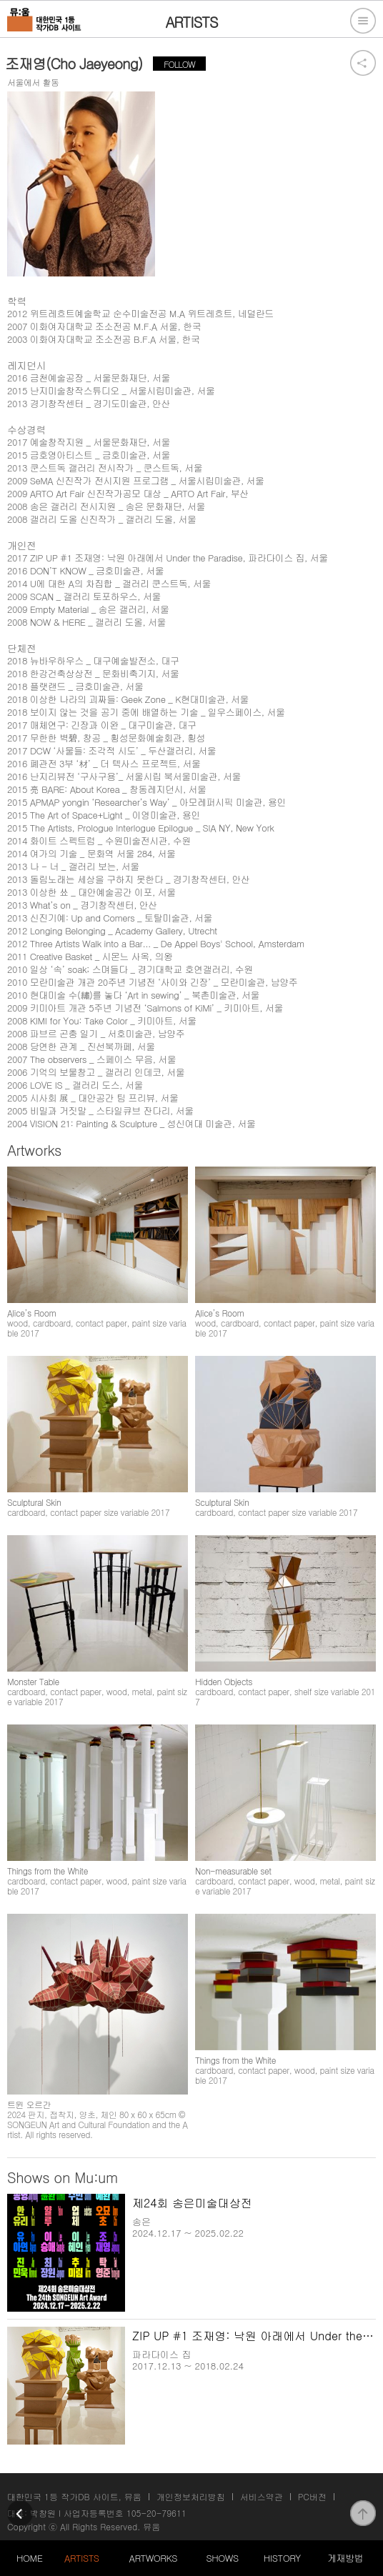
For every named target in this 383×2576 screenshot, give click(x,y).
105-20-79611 (156, 2513)
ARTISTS (81, 2558)
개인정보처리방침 (190, 2496)
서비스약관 (261, 2496)
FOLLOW (179, 64)
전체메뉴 (363, 21)
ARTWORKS (153, 2558)
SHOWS (223, 2558)
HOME (29, 2558)
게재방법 (345, 2558)
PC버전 (312, 2496)
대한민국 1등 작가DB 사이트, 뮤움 (74, 2496)
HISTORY (282, 2558)
